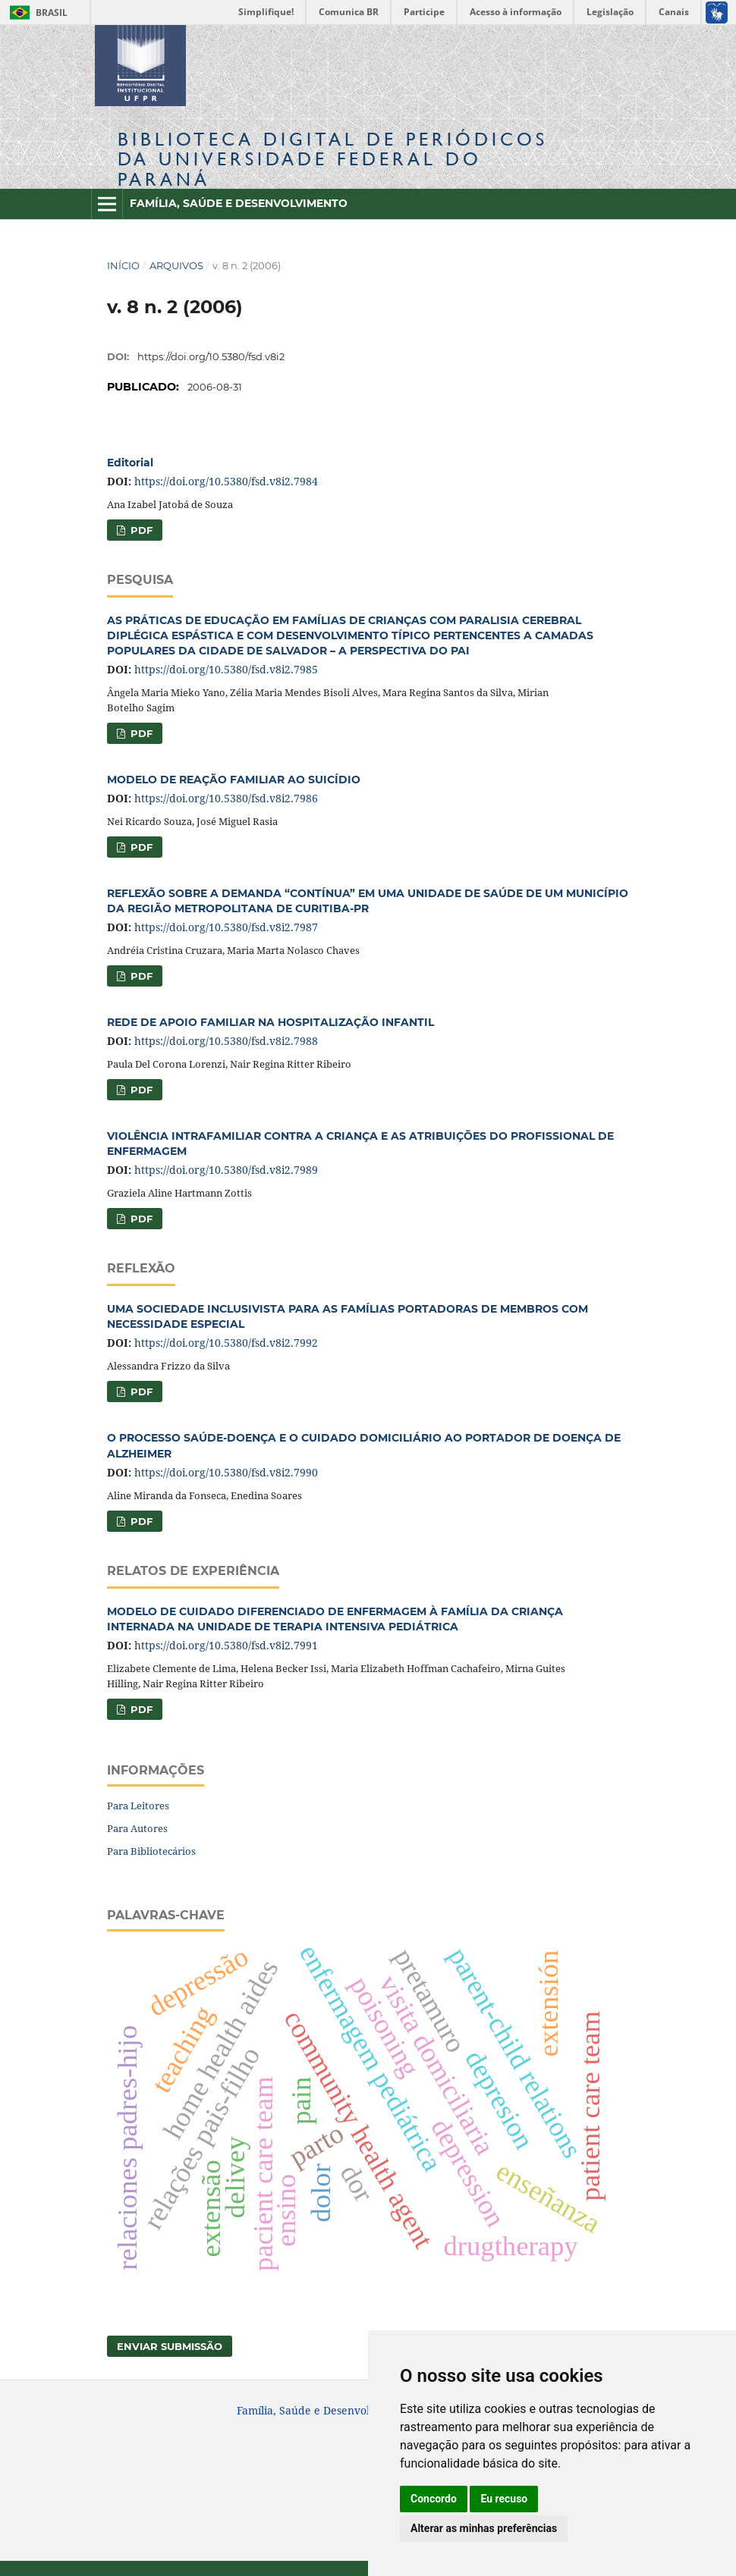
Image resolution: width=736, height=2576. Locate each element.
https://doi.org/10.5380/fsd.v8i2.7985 (226, 669)
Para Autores (137, 1828)
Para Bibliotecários (151, 1851)
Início (123, 265)
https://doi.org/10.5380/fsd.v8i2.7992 (226, 1342)
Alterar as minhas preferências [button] (483, 2528)
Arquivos (176, 265)
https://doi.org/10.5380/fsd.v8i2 (211, 356)
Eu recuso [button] (503, 2499)
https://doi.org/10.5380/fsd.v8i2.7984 (226, 481)
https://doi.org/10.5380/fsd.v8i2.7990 (226, 1472)
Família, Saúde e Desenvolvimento (239, 203)
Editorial (130, 462)
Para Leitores (138, 1805)
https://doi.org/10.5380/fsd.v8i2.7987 (226, 927)
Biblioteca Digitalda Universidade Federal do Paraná (333, 159)
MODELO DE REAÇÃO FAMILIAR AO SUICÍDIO (233, 779)
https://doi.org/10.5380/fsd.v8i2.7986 (226, 798)
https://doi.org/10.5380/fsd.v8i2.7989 (226, 1169)
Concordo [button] (433, 2499)
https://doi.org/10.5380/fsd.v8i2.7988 (226, 1041)
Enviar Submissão (169, 2346)
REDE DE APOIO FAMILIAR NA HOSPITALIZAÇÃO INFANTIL (270, 1022)
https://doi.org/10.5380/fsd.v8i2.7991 (226, 1645)
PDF (140, 530)
